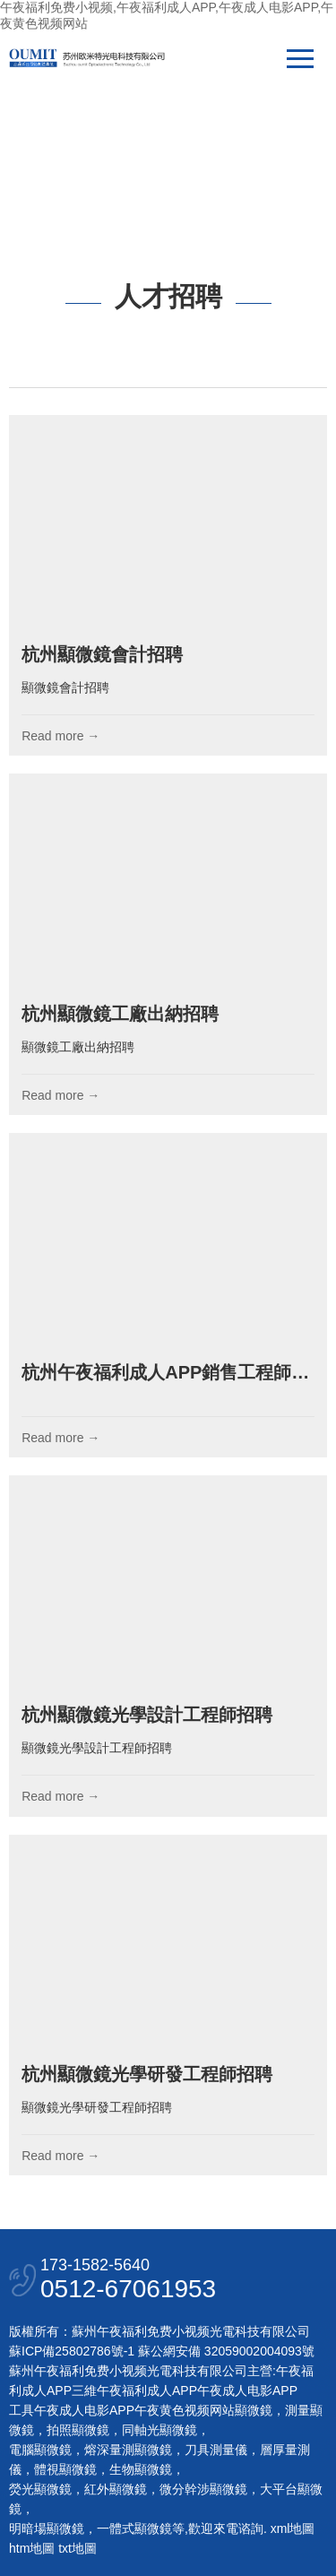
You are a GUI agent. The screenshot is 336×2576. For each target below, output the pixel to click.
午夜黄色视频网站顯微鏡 (203, 2410)
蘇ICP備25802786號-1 (71, 2351)
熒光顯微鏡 (40, 2489)
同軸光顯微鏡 (159, 2430)
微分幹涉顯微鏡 (203, 2489)
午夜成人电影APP (247, 2390)
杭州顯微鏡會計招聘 (102, 654)
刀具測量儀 (216, 2449)
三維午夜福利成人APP (134, 2390)
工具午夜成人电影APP (71, 2410)
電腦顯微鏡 (40, 2449)
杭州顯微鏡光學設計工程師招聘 (147, 1715)
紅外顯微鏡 (115, 2489)
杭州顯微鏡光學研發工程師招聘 (147, 2074)
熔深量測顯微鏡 (128, 2449)
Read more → (60, 736)
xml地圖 (293, 2528)
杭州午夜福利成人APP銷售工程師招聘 (174, 1372)
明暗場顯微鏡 (46, 2528)
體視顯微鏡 (65, 2469)
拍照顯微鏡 (78, 2430)
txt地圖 (77, 2548)
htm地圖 (32, 2548)
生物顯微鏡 (140, 2469)
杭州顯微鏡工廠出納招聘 (120, 1014)
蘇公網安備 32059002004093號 (224, 2351)
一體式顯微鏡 (134, 2528)
